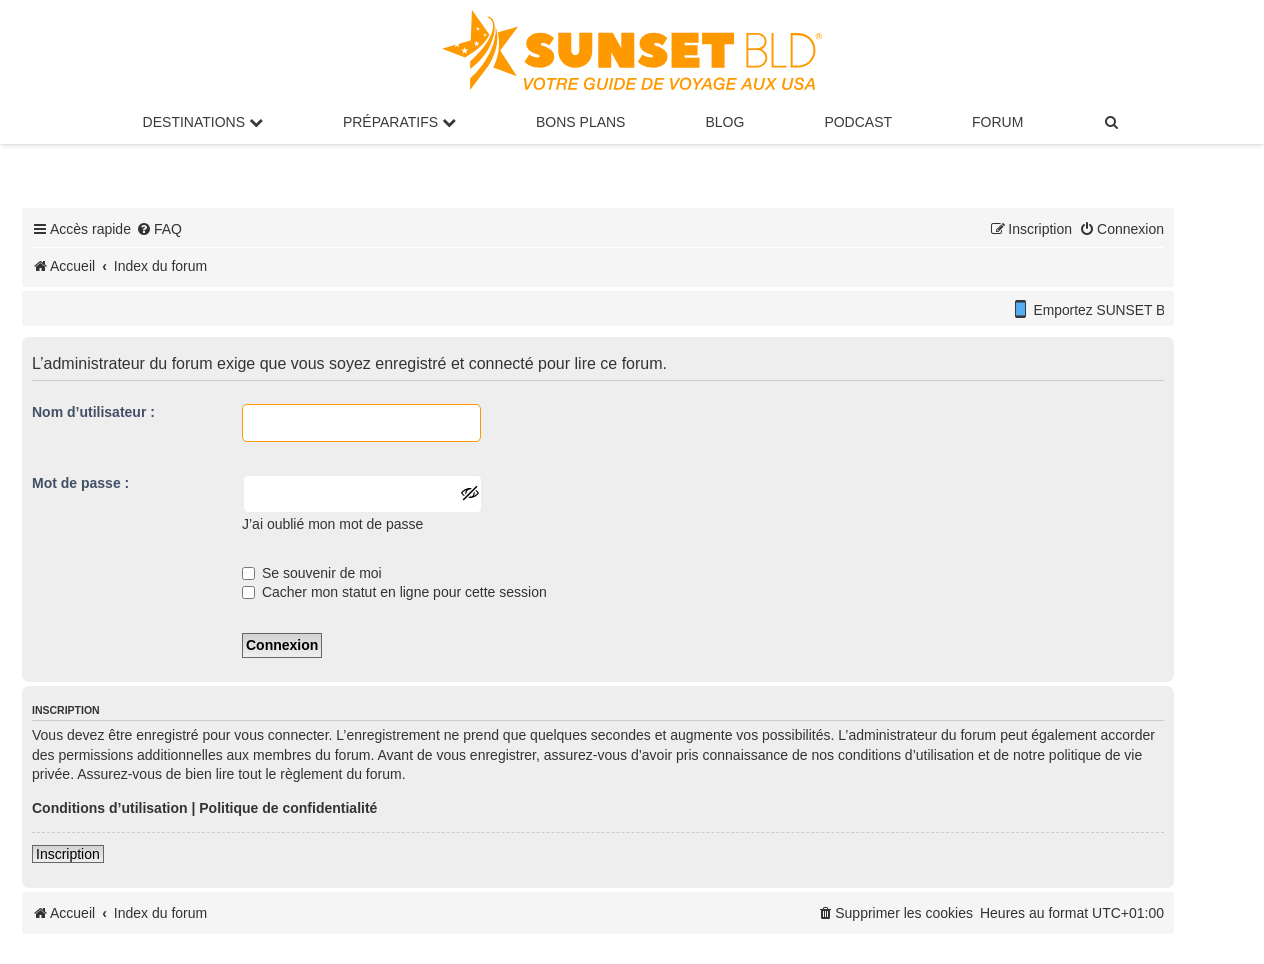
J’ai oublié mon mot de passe (332, 524)
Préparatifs (399, 122)
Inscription (68, 854)
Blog (724, 122)
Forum (997, 122)
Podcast (858, 122)
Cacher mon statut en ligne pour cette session (394, 592)
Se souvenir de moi (312, 573)
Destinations (203, 122)
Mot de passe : (80, 483)
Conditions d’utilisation (110, 808)
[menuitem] (1112, 122)
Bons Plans (580, 122)
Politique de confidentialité (288, 808)
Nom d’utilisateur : (93, 412)
